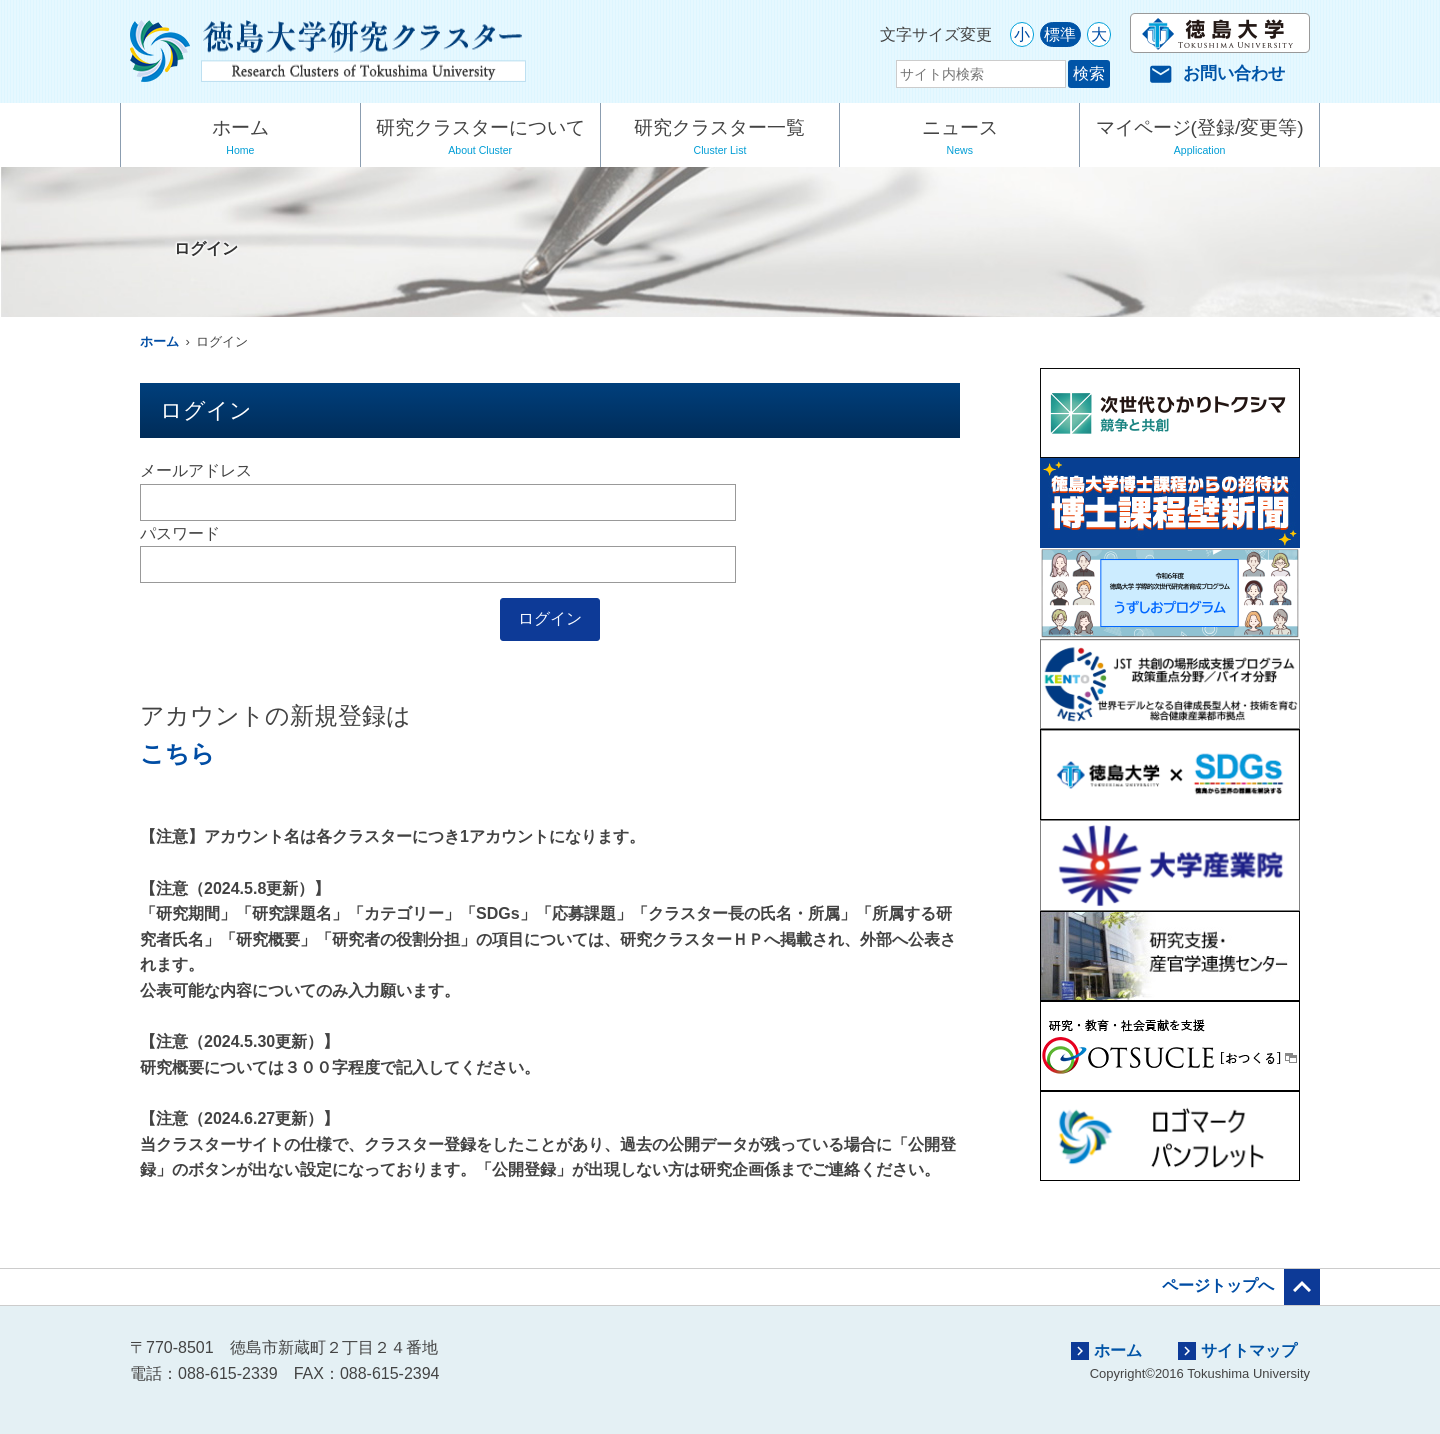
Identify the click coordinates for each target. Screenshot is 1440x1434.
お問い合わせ (1217, 73)
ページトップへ (1241, 1287)
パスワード (180, 533)
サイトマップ (1237, 1351)
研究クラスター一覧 (720, 139)
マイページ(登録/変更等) (1199, 139)
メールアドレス (196, 470)
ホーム (240, 139)
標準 (1060, 34)
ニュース (959, 139)
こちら (177, 753)
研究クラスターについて (480, 139)
